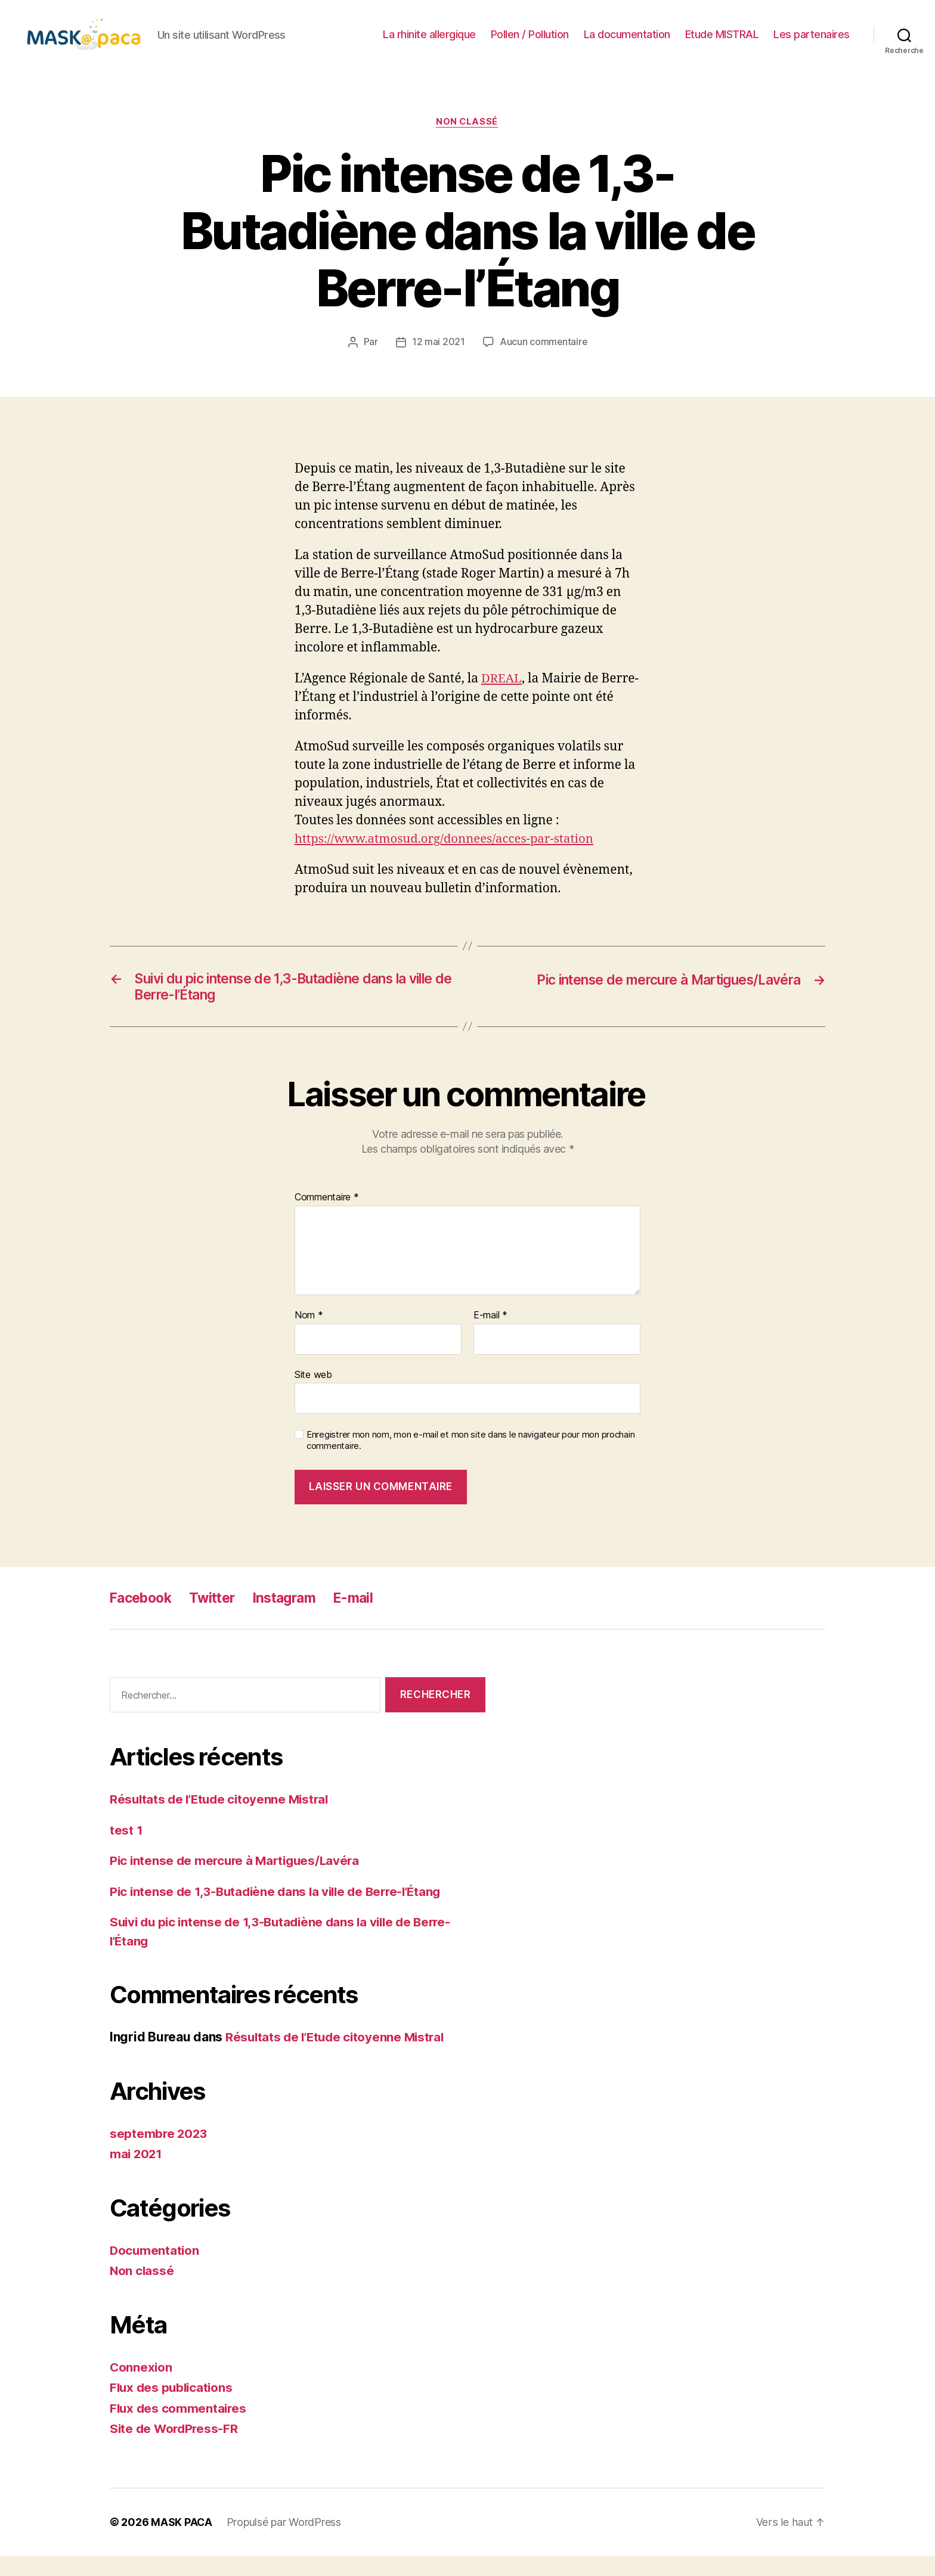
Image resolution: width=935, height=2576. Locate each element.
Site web (313, 1395)
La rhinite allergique (429, 43)
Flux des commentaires (179, 2428)
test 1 (126, 1850)
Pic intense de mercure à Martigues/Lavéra (238, 1881)
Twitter (218, 1618)
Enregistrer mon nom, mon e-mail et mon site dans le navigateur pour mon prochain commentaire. (470, 1461)
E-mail (490, 1336)
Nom (309, 1336)
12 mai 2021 (438, 361)
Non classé (467, 140)
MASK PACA (181, 2542)
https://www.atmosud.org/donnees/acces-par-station (449, 857)
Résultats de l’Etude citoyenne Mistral (223, 1819)
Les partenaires (811, 43)
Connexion (142, 2387)
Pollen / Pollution (530, 43)
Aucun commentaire (543, 361)
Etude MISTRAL (722, 43)
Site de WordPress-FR (176, 2449)
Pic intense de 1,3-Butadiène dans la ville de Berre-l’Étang (281, 1911)
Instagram (294, 1618)
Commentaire (327, 1218)
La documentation (627, 43)
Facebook (143, 1618)
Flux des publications (173, 2408)
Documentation (155, 2270)
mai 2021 (137, 2174)
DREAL (502, 697)
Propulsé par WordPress (284, 2542)
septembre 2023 (159, 2153)
